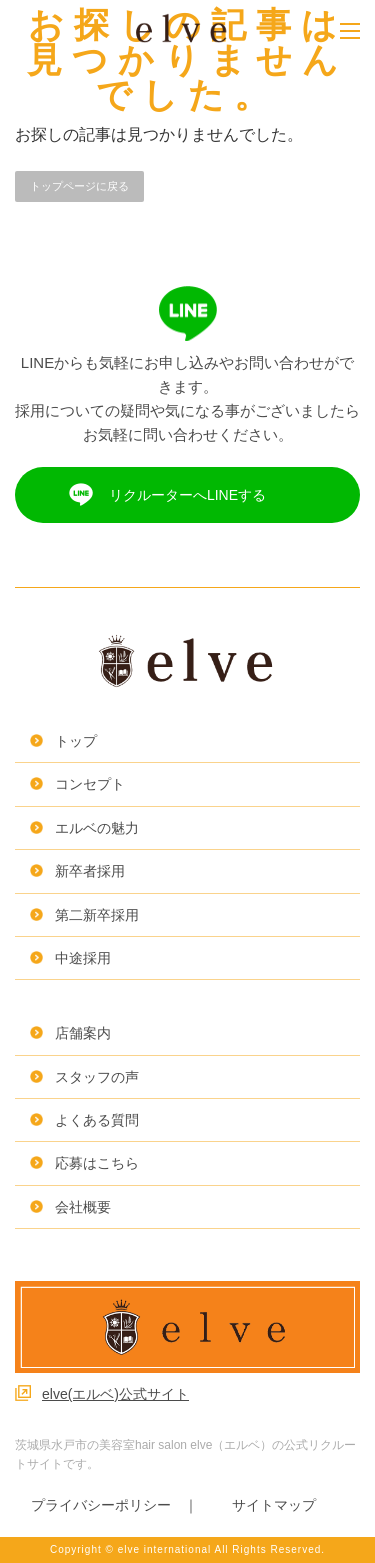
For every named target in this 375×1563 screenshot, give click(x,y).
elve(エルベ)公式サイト (115, 1394)
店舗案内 (83, 1033)
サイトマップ (274, 1505)
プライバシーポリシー (101, 1505)
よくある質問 (97, 1120)
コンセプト (90, 784)
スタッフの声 (97, 1077)
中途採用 (83, 958)
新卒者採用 (90, 871)
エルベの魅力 (97, 828)
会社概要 (83, 1207)
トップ (76, 741)
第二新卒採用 (97, 915)
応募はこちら (97, 1163)
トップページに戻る (79, 186)
